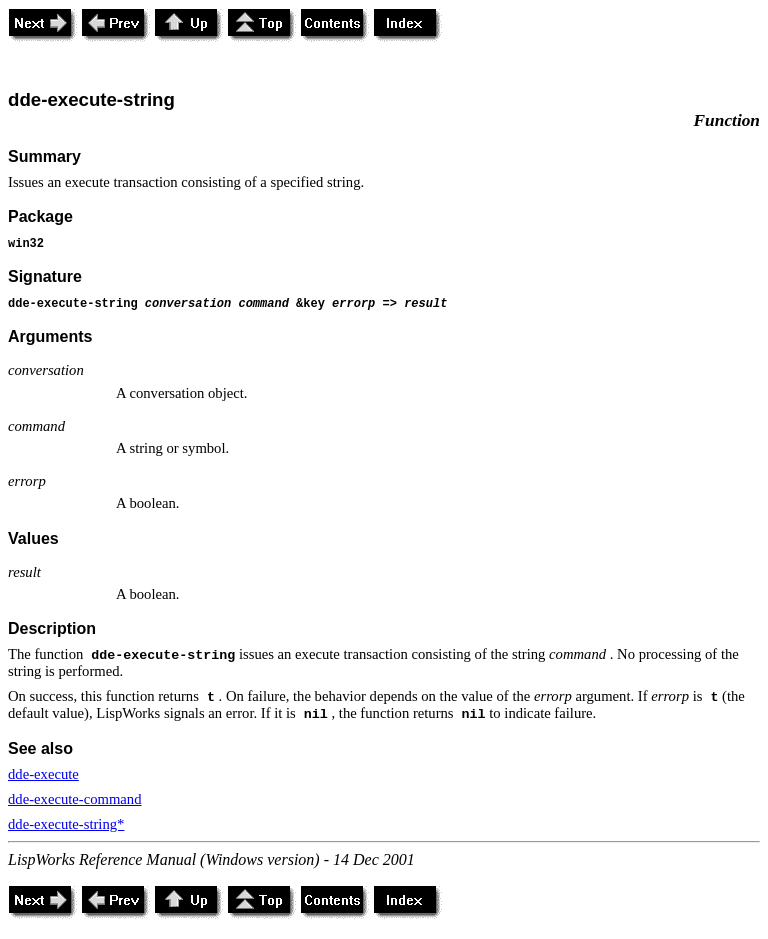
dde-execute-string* (66, 824)
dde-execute (43, 774)
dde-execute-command (74, 799)
